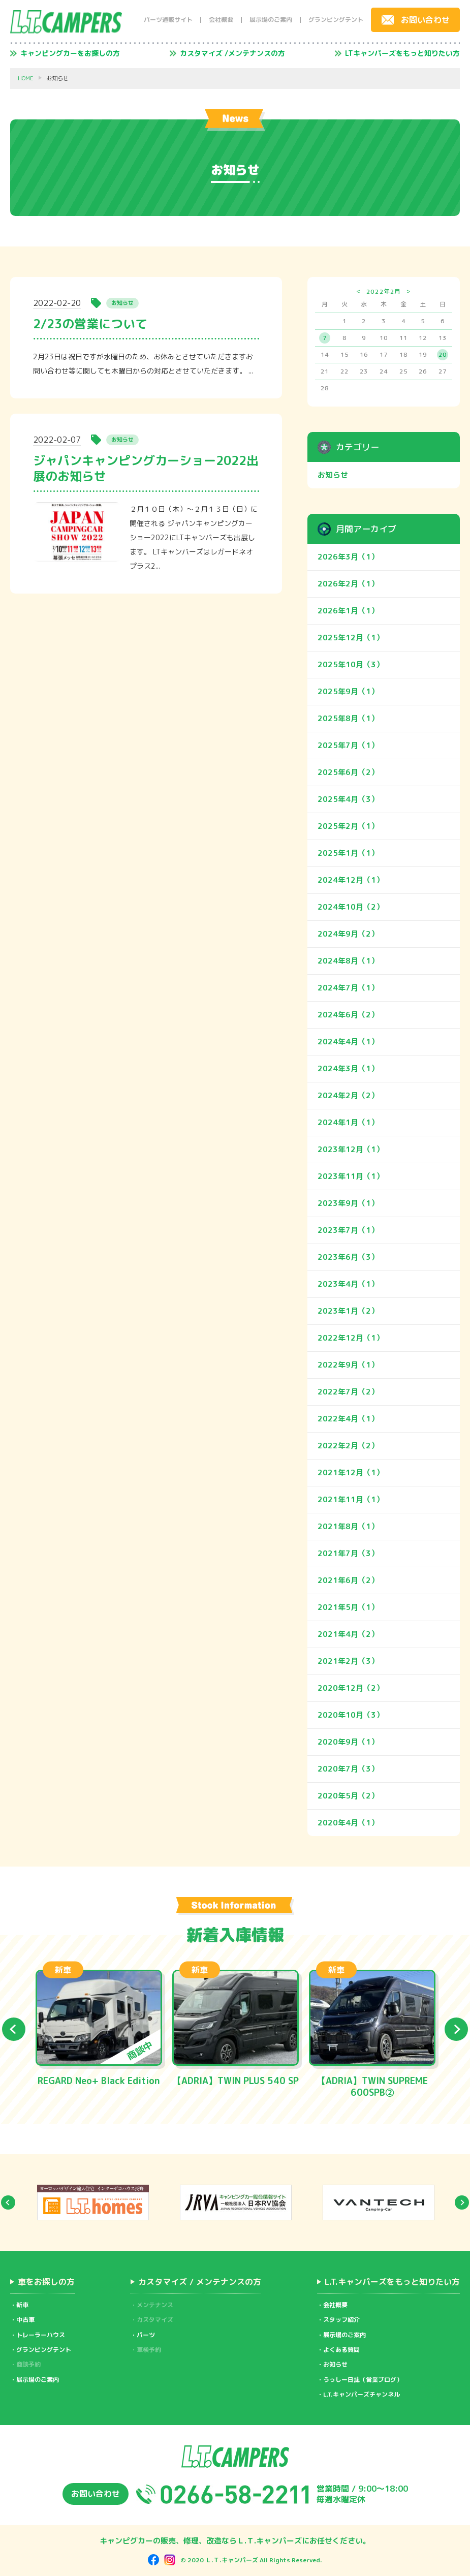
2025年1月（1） (348, 853)
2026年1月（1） (348, 610)
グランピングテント (335, 20)
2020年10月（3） (351, 1715)
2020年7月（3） (348, 1768)
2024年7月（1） (348, 987)
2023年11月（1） (351, 1176)
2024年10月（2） (351, 907)
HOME (26, 78)
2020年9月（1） (348, 1741)
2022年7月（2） (348, 1391)
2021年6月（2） (348, 1580)
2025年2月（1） (348, 826)
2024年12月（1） (351, 880)
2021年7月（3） (348, 1553)
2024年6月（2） (348, 1014)
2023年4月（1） (348, 1284)
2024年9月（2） (348, 933)
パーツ (146, 2335)
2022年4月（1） (348, 1418)
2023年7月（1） (348, 1230)
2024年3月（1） (348, 1068)
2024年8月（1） (348, 960)
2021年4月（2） (348, 1634)
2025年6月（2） (348, 772)
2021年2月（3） (348, 1661)
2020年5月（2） (348, 1795)
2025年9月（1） (348, 691)
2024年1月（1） (348, 1122)
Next (456, 2029)
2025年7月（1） (348, 745)
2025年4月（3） (348, 799)
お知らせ (333, 475)
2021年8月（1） (348, 1526)
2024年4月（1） (348, 1041)
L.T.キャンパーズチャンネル (361, 2394)
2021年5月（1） (348, 1607)
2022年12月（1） (351, 1337)
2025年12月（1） (351, 637)
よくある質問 (341, 2349)
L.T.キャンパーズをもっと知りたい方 (392, 2281)
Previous (13, 2029)
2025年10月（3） (351, 664)
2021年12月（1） (351, 1472)
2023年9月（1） (348, 1203)
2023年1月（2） (348, 1311)
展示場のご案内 (270, 20)
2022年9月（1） (348, 1364)
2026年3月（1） (348, 556)
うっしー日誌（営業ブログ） (362, 2379)
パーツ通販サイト (168, 20)
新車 (22, 2305)
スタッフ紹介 (341, 2319)
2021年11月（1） (351, 1499)
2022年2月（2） (348, 1445)
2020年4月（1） (348, 1822)
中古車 (25, 2319)
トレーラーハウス (40, 2335)
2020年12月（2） (351, 1688)
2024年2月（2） (348, 1095)
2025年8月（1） (348, 718)
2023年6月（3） (348, 1257)
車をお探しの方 (46, 2281)
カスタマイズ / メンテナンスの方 (199, 2281)
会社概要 (221, 20)
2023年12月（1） (351, 1149)
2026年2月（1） (348, 583)
